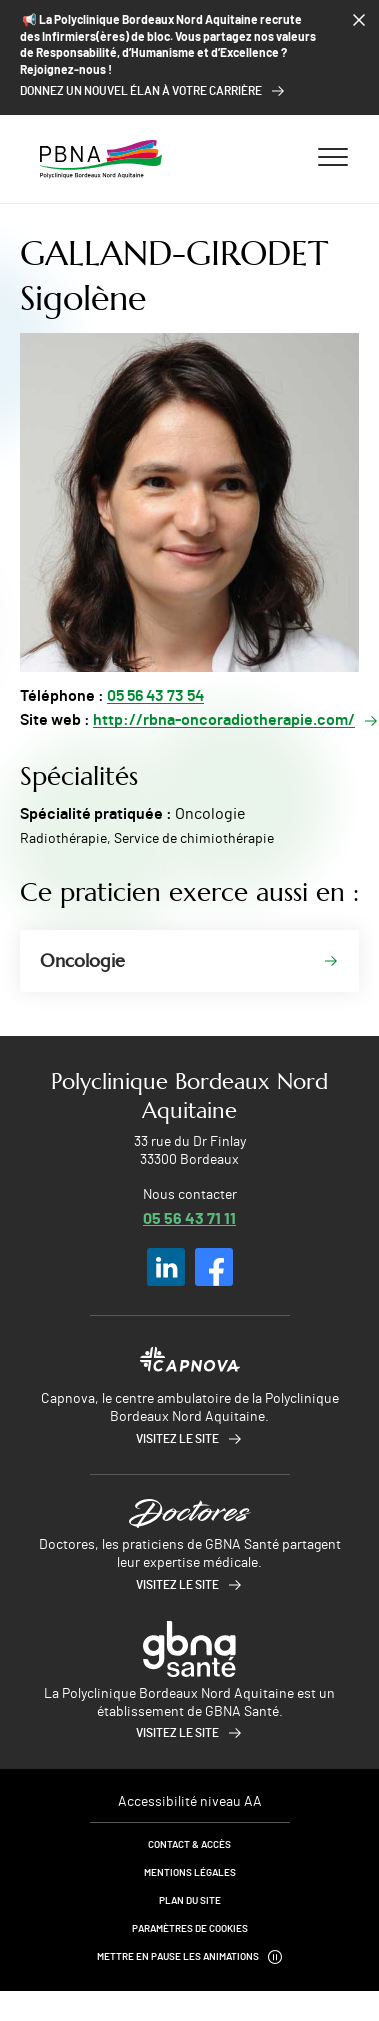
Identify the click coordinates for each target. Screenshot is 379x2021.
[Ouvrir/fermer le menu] (333, 156)
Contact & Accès (189, 1845)
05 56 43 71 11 (189, 1217)
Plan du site (190, 1901)
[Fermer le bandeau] (359, 20)
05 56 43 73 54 (155, 696)
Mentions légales (190, 1873)
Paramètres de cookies (190, 1929)
